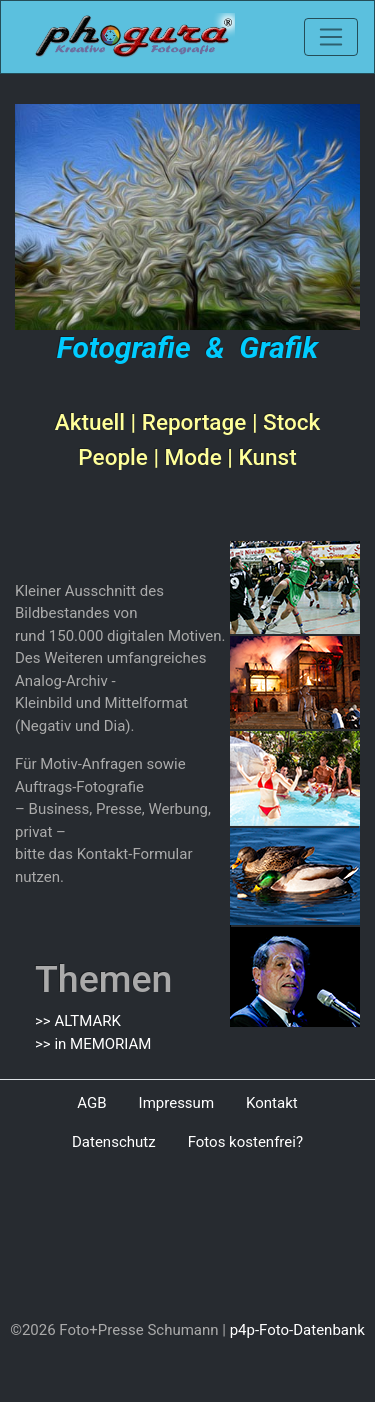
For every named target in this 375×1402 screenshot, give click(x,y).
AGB (91, 1103)
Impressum (176, 1103)
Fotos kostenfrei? (245, 1142)
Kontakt (272, 1103)
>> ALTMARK (78, 1021)
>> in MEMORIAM (93, 1044)
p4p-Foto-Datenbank (297, 1330)
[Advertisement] (187, 1240)
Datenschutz (114, 1142)
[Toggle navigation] (331, 37)
